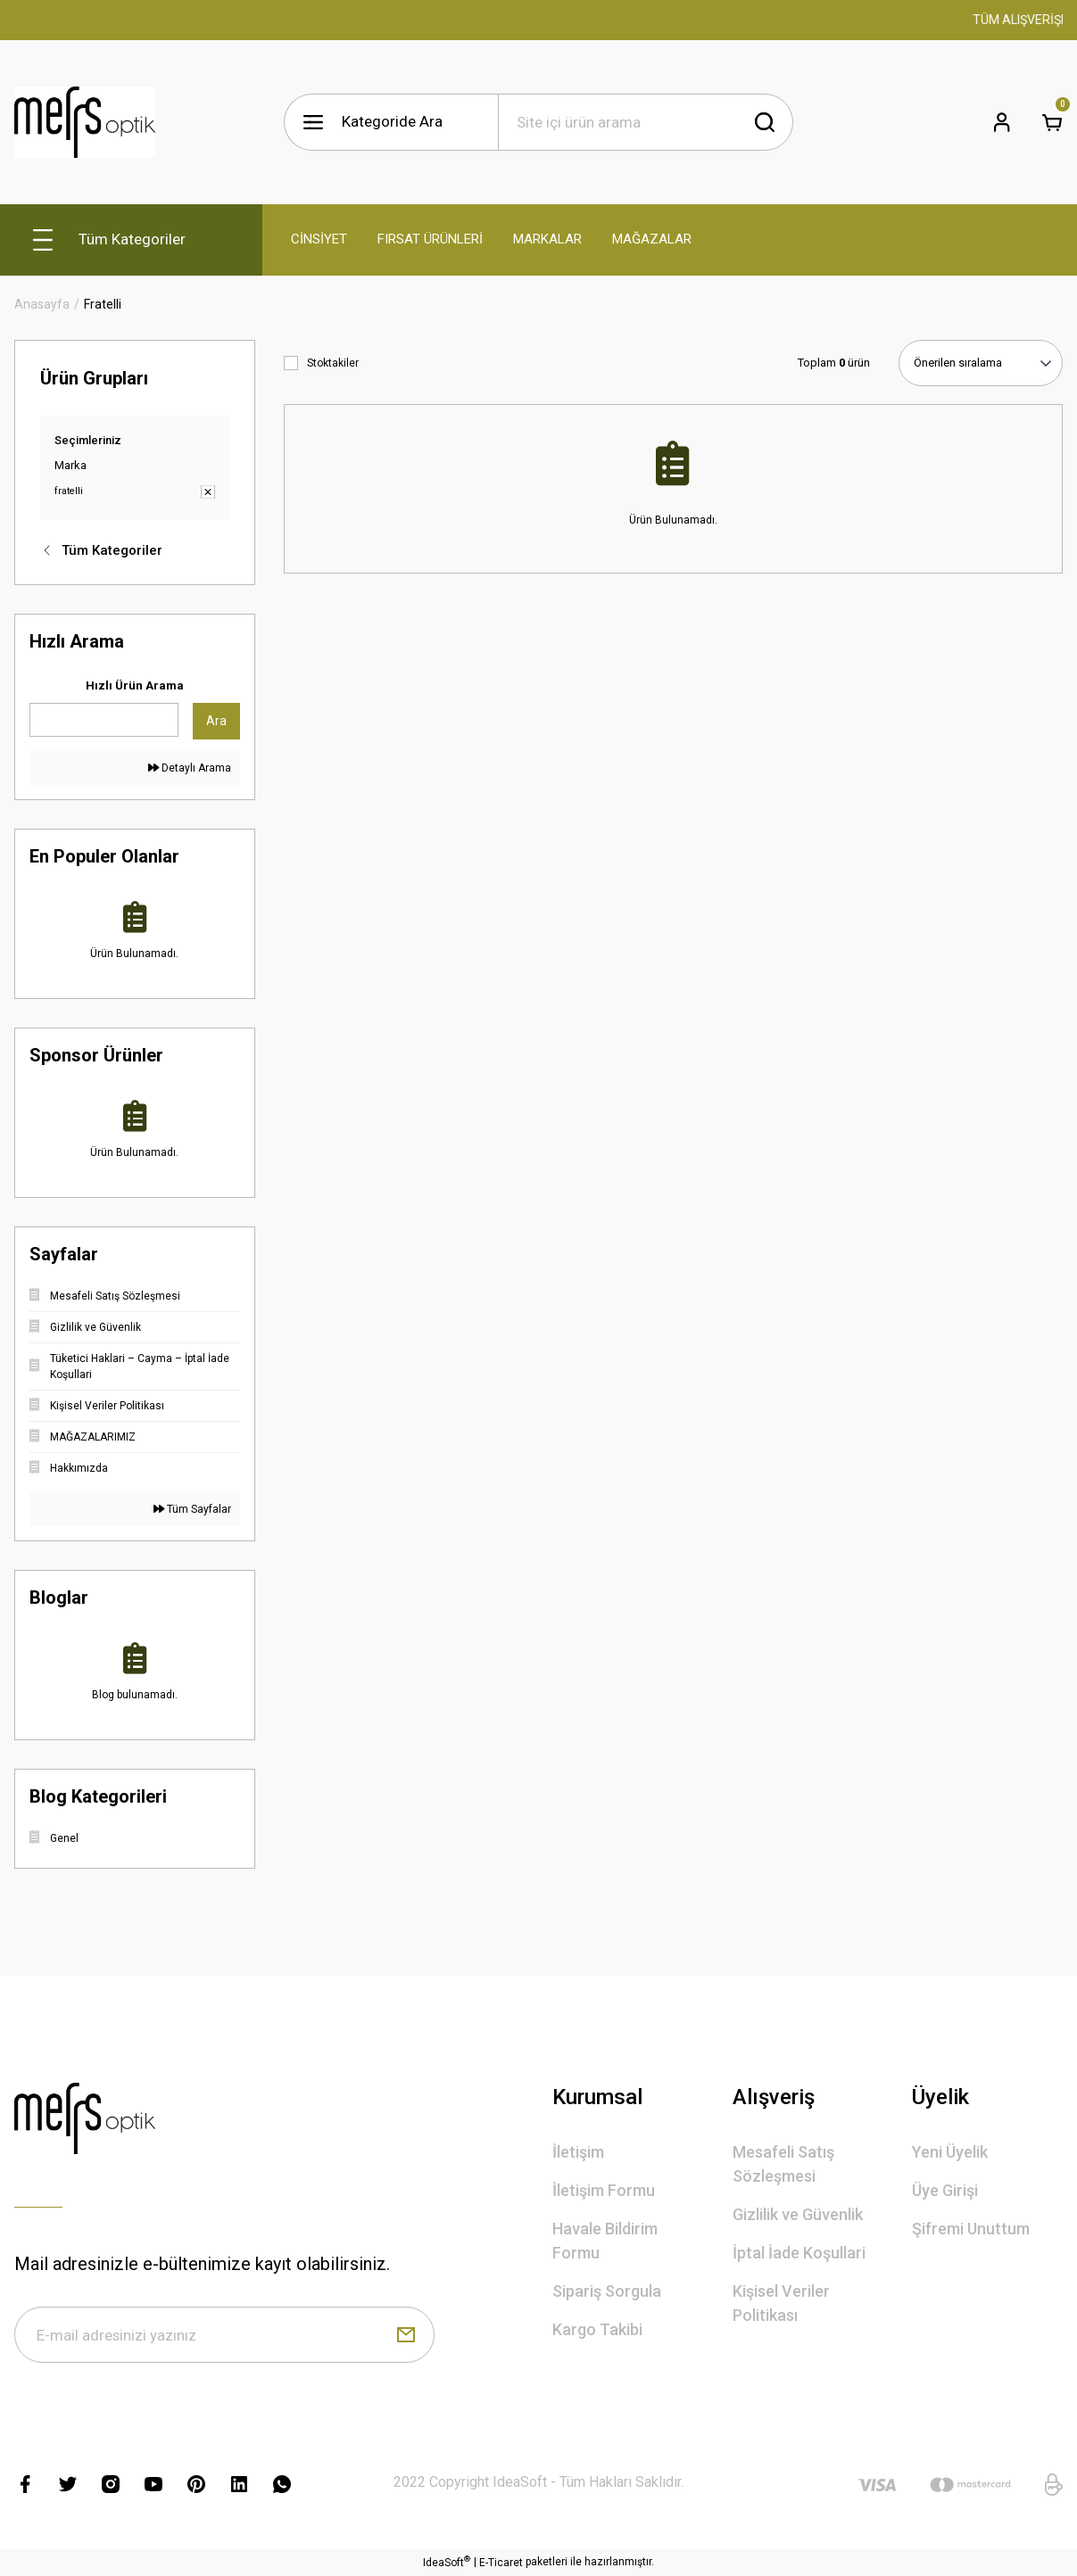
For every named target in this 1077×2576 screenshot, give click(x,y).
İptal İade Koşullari (799, 2252)
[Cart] (1052, 122)
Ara (216, 721)
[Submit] (406, 2335)
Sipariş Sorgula (606, 2291)
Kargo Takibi (597, 2329)
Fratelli (102, 304)
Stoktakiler (333, 363)
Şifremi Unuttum (971, 2228)
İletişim (578, 2152)
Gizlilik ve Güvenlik (798, 2214)
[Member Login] (1002, 122)
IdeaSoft (446, 2563)
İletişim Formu (603, 2190)
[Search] (646, 122)
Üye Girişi (945, 2190)
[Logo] (84, 122)
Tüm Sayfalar (192, 1509)
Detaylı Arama (189, 768)
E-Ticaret (501, 2563)
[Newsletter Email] (224, 2335)
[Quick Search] (103, 720)
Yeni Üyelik (950, 2152)
